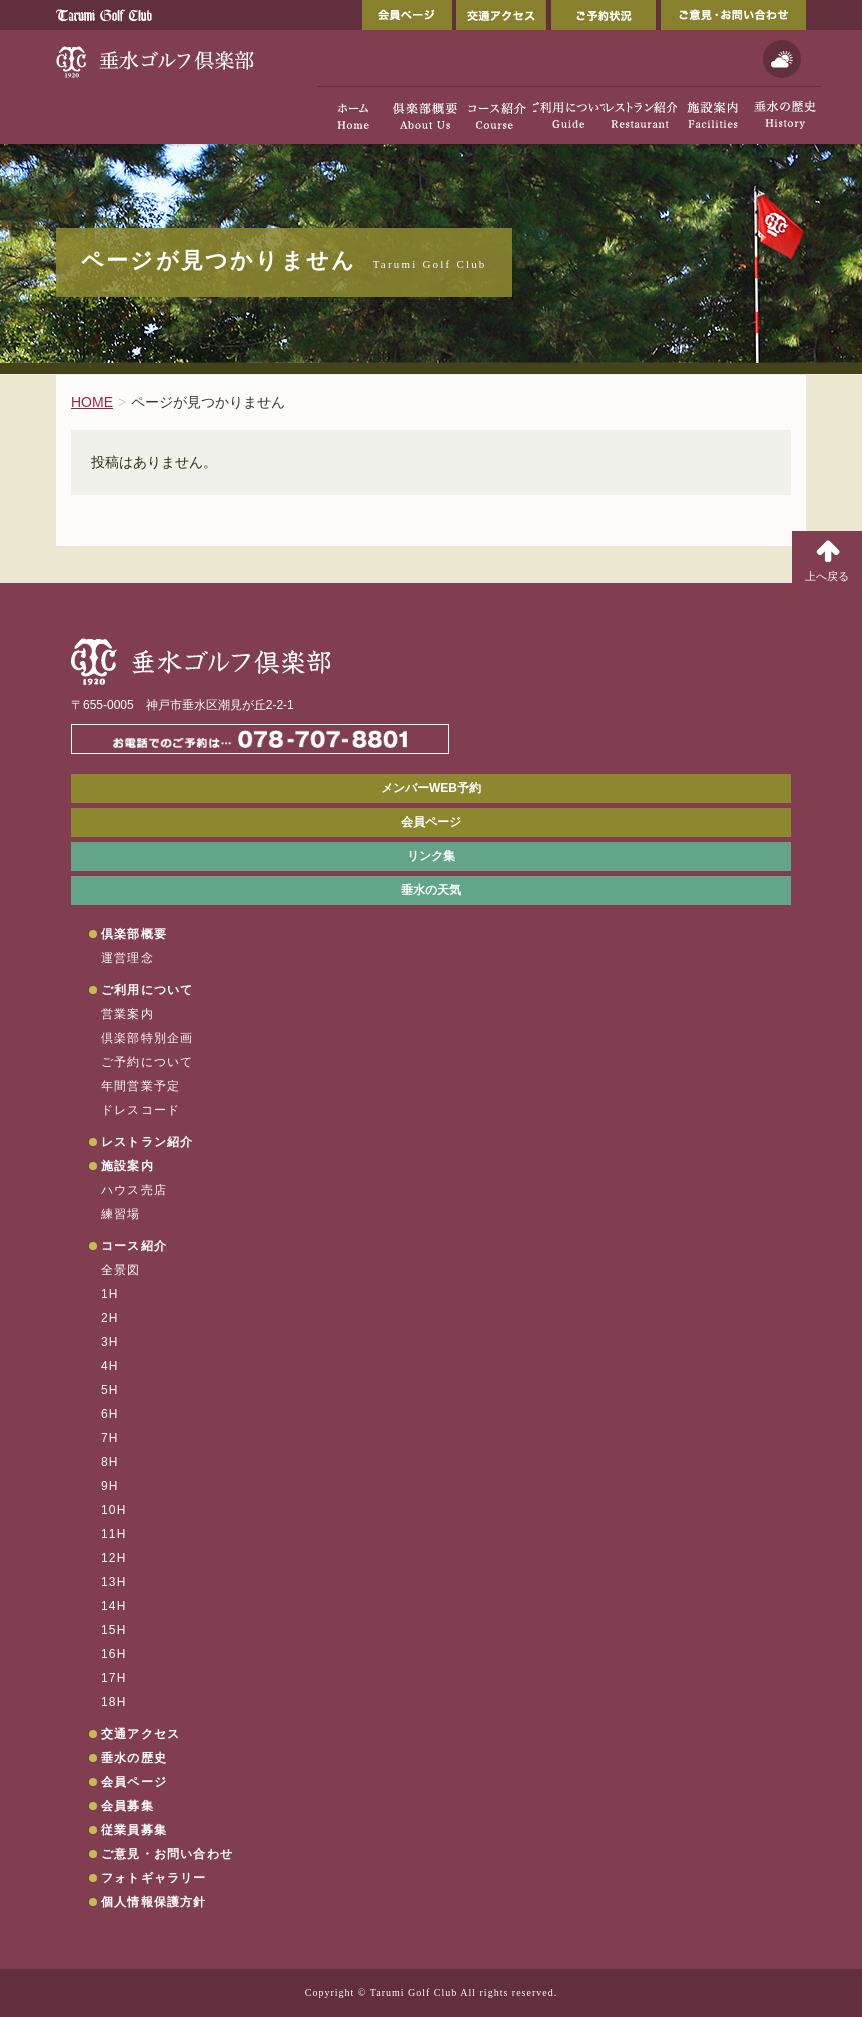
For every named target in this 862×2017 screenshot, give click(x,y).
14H (114, 1606)
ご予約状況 (603, 15)
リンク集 (431, 856)
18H (114, 1702)
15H (114, 1630)
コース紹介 (134, 1246)
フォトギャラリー (154, 1878)
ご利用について (147, 990)
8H (110, 1462)
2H (110, 1318)
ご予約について (147, 1062)
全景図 (121, 1270)
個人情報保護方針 (154, 1902)
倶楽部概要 (134, 934)
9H (110, 1486)
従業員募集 (134, 1830)
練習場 (121, 1214)
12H (114, 1558)
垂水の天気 (431, 890)
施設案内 (127, 1166)
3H (110, 1342)
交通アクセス (501, 15)
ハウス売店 (134, 1190)
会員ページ (407, 15)
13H (114, 1582)
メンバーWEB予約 (431, 788)
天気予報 (782, 59)
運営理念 (127, 958)
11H (114, 1534)
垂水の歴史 (134, 1758)
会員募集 (127, 1806)
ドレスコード (140, 1110)
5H (110, 1390)
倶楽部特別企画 (147, 1038)
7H (110, 1438)
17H (114, 1678)
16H (114, 1654)
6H (110, 1414)
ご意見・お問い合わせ (733, 15)
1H (110, 1294)
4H (110, 1366)
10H (114, 1510)
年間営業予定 (140, 1086)
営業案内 (127, 1014)
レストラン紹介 (147, 1142)
